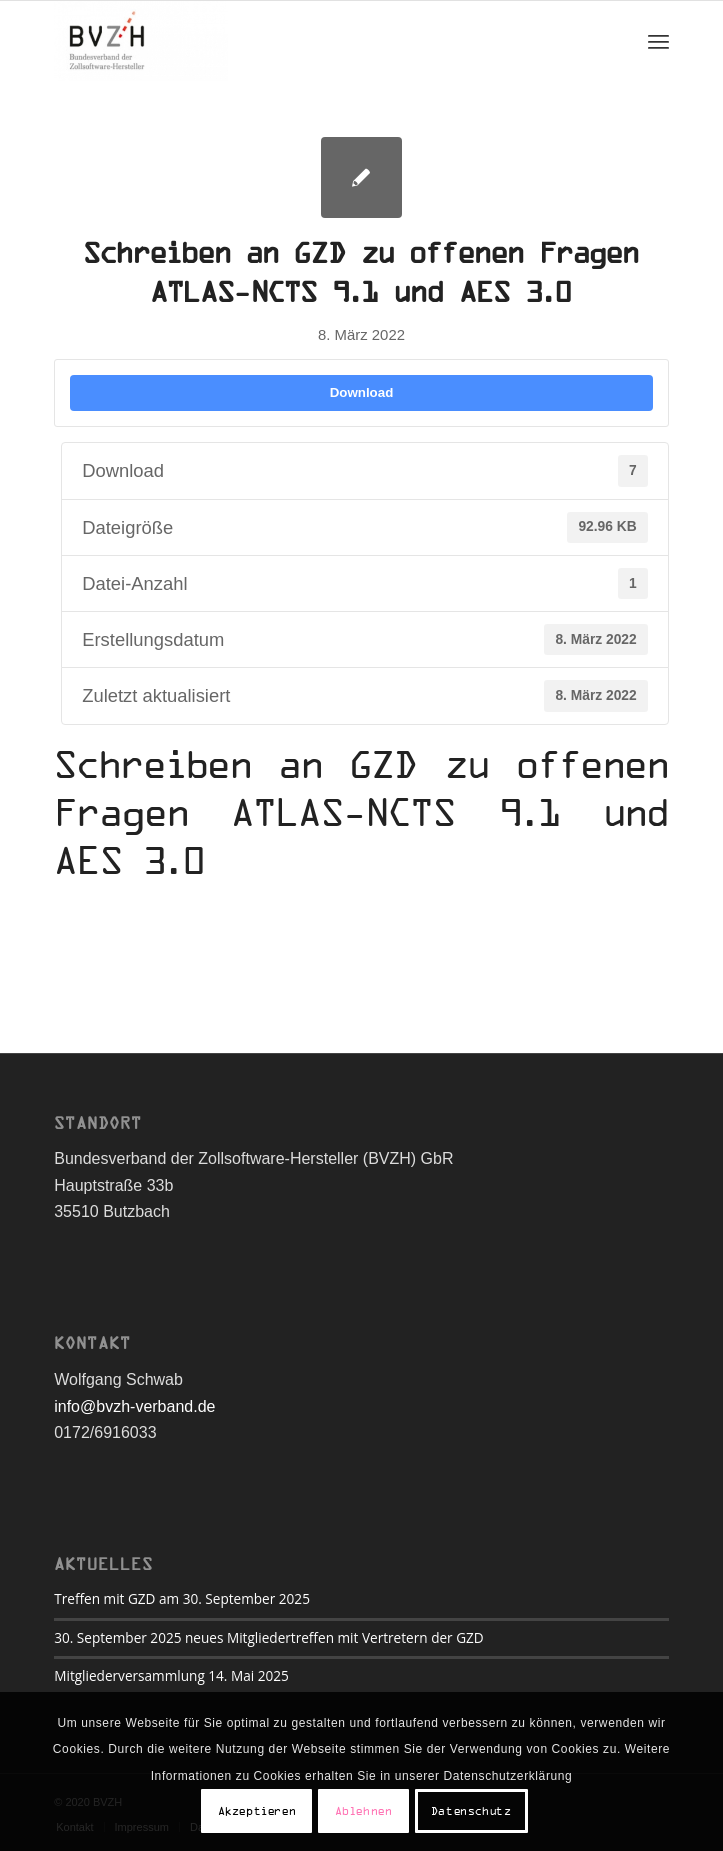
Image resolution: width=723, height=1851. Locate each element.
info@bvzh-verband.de (134, 1406)
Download (362, 392)
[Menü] (658, 41)
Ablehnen (364, 1811)
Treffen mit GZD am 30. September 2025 (182, 1598)
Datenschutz (471, 1811)
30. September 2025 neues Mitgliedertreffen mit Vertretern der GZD (268, 1637)
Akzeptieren (257, 1811)
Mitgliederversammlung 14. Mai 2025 (171, 1675)
